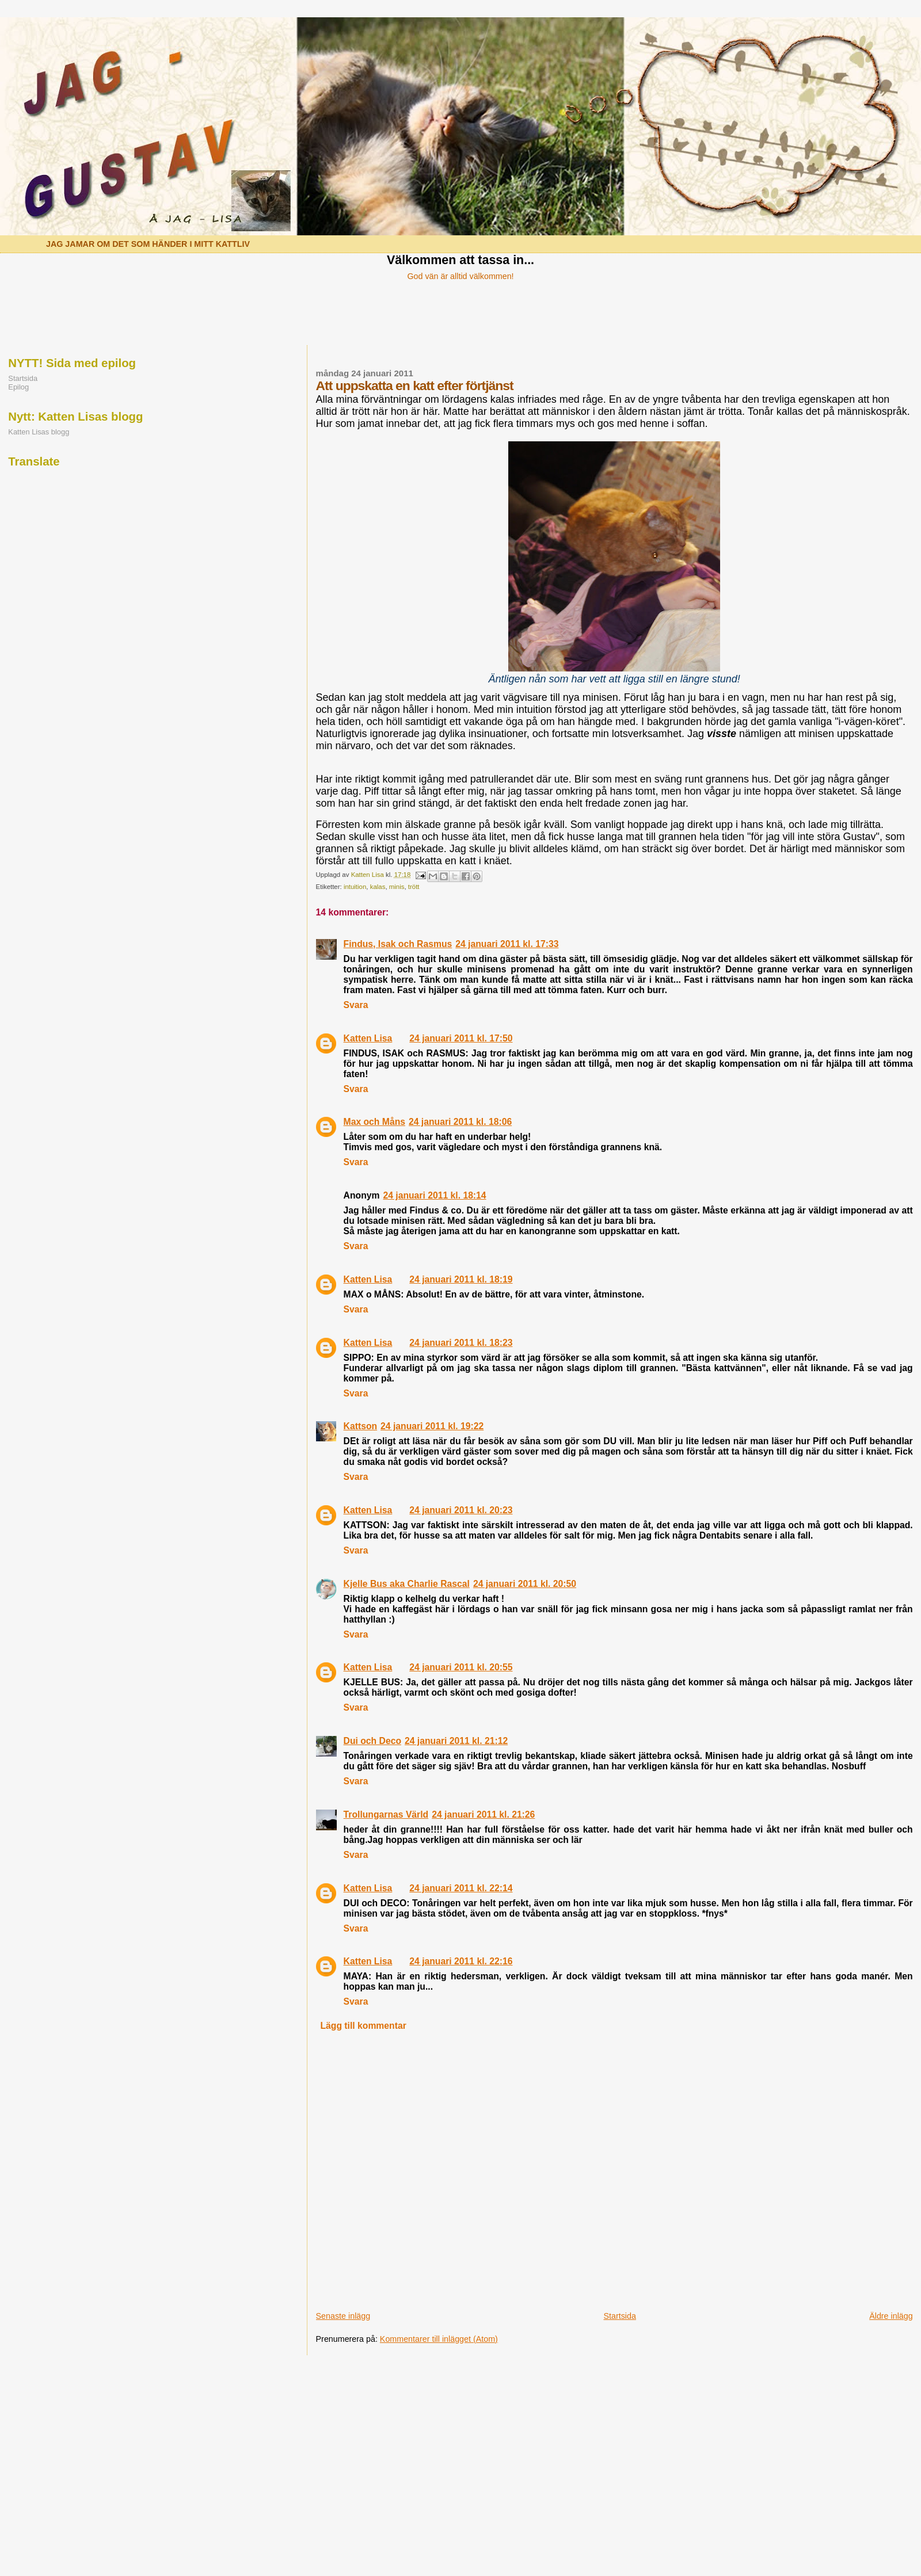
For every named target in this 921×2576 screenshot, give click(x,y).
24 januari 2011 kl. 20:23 (460, 1510)
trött (414, 886)
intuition (355, 886)
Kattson (361, 1426)
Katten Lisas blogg (38, 432)
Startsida (619, 2316)
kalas (378, 886)
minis (397, 886)
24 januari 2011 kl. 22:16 (460, 1961)
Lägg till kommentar (363, 2026)
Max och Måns (374, 1122)
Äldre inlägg (891, 2316)
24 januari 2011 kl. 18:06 (460, 1122)
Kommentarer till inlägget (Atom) (439, 2339)
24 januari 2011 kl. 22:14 (460, 1888)
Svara (356, 1005)
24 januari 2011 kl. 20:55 (460, 1667)
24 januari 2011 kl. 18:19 (460, 1279)
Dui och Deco (372, 1741)
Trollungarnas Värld (386, 1814)
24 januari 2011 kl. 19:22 (432, 1426)
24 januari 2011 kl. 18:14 (434, 1195)
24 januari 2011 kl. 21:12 (456, 1741)
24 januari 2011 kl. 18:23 (460, 1343)
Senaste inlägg (343, 2316)
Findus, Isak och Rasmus (398, 944)
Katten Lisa (368, 1038)
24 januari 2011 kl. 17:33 (506, 944)
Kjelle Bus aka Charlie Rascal (407, 1584)
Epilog (18, 387)
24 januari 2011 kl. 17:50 (460, 1038)
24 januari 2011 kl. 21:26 (483, 1814)
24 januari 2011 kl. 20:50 (524, 1584)
